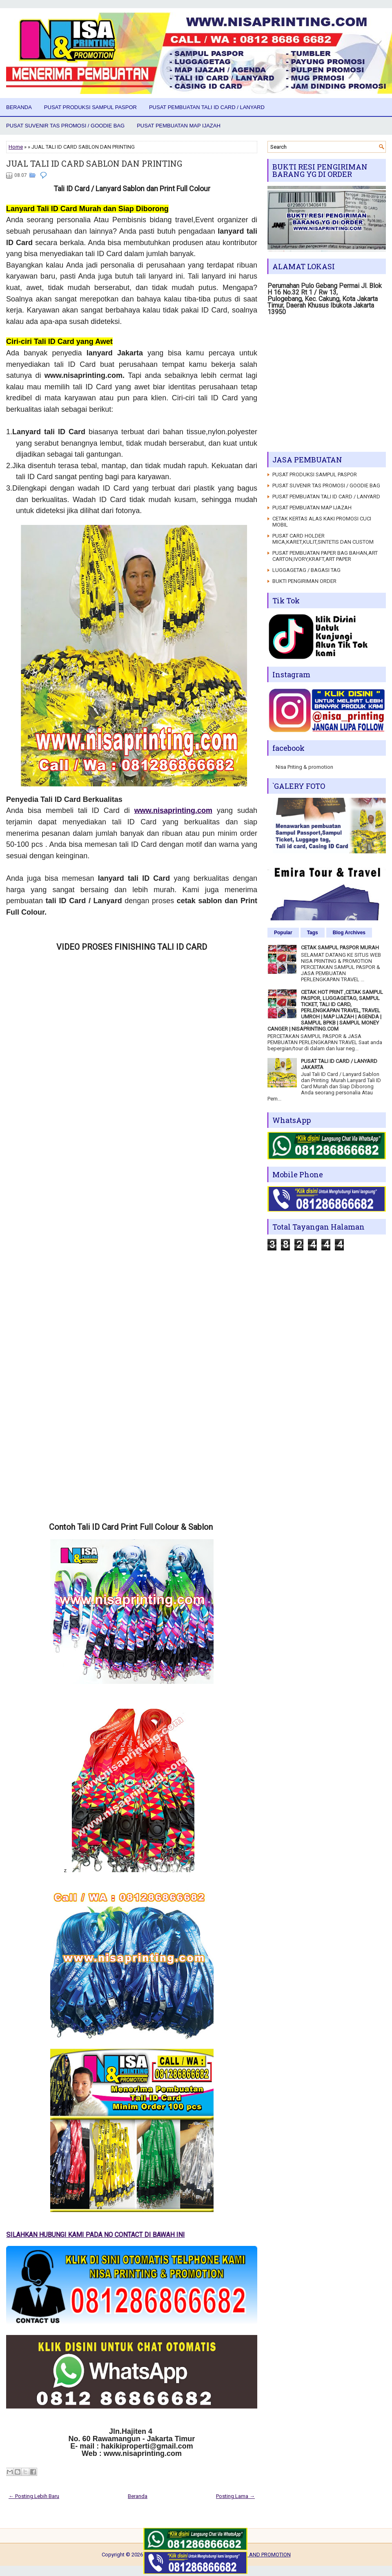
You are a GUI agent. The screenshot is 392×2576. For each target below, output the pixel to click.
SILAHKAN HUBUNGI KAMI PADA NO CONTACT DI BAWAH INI (106, 2235)
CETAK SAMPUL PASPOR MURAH (340, 947)
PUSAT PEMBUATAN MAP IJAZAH (178, 126)
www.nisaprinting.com (173, 810)
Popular (283, 932)
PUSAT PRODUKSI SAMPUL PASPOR (90, 107)
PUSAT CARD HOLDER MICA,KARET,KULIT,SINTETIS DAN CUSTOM (323, 539)
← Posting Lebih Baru (34, 2496)
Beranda (19, 107)
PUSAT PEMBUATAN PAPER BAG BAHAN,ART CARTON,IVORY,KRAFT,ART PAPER (325, 556)
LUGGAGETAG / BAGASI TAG (306, 570)
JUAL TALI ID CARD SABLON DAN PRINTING (94, 163)
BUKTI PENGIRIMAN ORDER (304, 581)
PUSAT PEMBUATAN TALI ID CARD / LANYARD (207, 107)
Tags (312, 932)
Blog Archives (349, 932)
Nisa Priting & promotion (304, 767)
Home (16, 147)
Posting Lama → (235, 2496)
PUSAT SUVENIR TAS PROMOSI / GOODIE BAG (65, 126)
